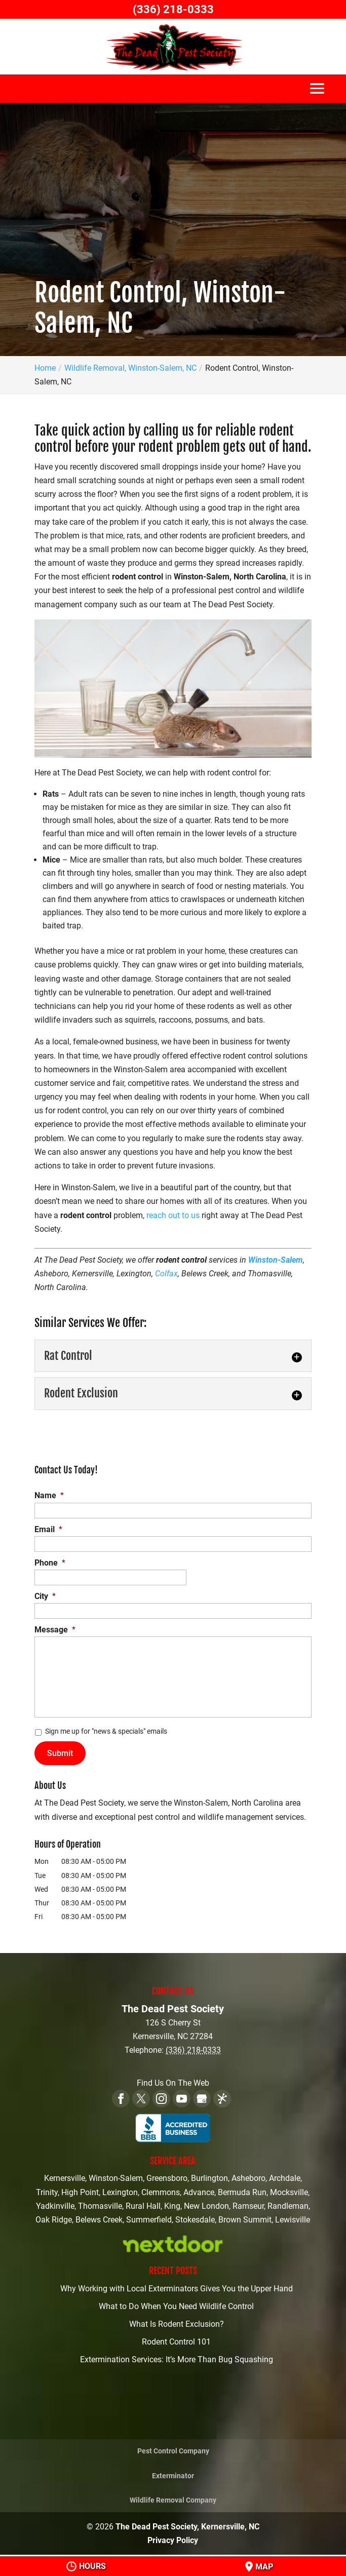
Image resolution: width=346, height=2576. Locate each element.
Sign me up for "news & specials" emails (106, 1731)
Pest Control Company (173, 2451)
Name (49, 1495)
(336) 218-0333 (173, 9)
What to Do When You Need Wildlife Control (176, 2306)
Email (48, 1529)
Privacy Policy (172, 2540)
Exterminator (173, 2476)
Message (54, 1629)
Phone (49, 1563)
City (45, 1596)
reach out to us (173, 1215)
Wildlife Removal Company (173, 2500)
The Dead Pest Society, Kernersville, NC (187, 2526)
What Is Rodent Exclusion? (176, 2324)
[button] (317, 93)
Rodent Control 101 (176, 2342)
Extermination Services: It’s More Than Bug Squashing (176, 2359)
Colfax (166, 1273)
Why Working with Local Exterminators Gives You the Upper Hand (176, 2288)
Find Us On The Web (173, 2083)
